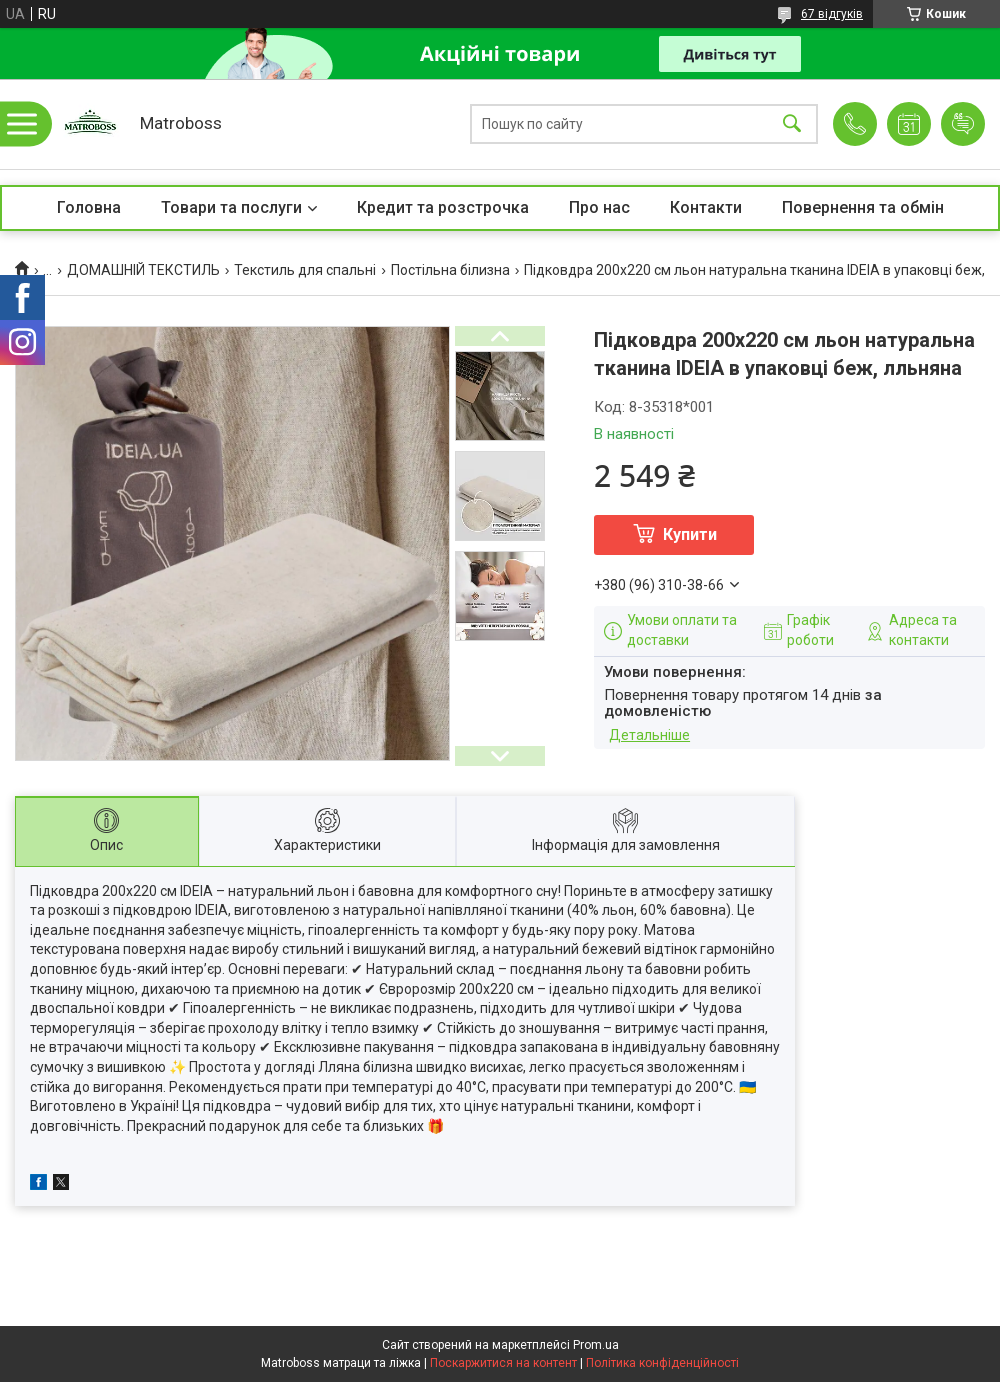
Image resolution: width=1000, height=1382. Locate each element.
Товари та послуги (231, 207)
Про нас (599, 207)
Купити (690, 534)
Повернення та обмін (863, 207)
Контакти (706, 207)
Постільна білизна (450, 270)
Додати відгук (963, 124)
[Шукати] (792, 124)
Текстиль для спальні (305, 270)
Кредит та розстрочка (443, 207)
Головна (89, 207)
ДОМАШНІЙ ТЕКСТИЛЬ (143, 270)
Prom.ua (596, 1345)
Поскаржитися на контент (503, 1363)
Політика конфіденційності (662, 1363)
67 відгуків (832, 14)
